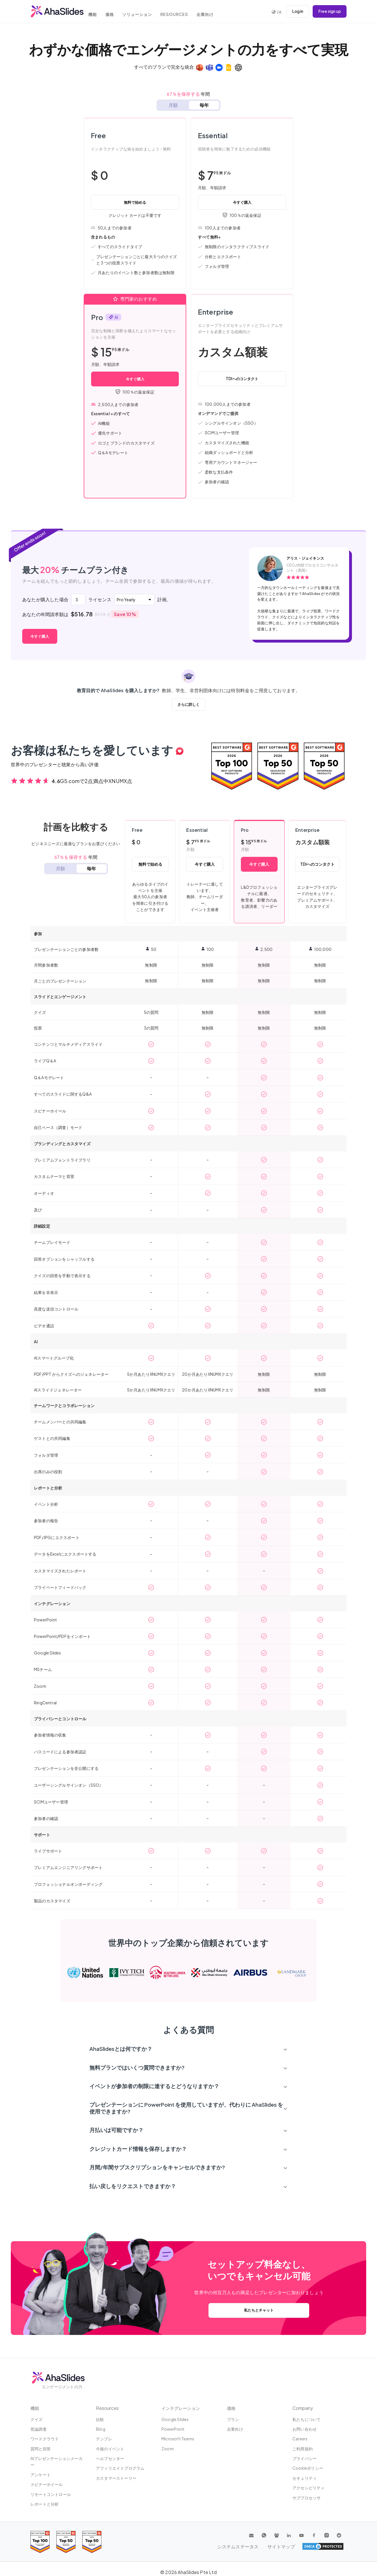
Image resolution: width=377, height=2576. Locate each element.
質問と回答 (40, 2448)
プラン (233, 2419)
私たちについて (306, 2419)
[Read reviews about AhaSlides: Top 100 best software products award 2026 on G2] (231, 766)
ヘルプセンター (110, 2458)
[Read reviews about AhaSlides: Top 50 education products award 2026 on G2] (277, 766)
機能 (97, 12)
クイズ (36, 2419)
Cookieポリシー (307, 2468)
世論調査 (38, 2429)
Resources (184, 12)
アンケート (40, 2474)
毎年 (204, 105)
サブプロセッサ (306, 2497)
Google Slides (175, 2419)
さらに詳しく (188, 704)
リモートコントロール (50, 2494)
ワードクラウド (44, 2439)
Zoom (167, 2448)
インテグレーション (181, 2408)
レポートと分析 (44, 2504)
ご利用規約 (302, 2448)
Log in (295, 11)
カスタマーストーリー (116, 2478)
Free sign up (329, 11)
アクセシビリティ (308, 2488)
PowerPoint (173, 2429)
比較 (100, 2419)
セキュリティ (304, 2478)
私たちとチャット (259, 2310)
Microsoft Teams (177, 2439)
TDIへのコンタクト (242, 378)
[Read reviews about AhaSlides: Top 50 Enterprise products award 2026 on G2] (324, 766)
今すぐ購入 (242, 202)
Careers (300, 2439)
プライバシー (304, 2458)
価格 (116, 12)
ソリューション (146, 12)
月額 (173, 105)
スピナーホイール (46, 2484)
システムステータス (290, 2546)
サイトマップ (330, 2546)
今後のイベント (110, 2448)
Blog (100, 2429)
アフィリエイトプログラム (120, 2468)
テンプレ (104, 2439)
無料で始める (135, 202)
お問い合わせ (304, 2429)
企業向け (217, 12)
